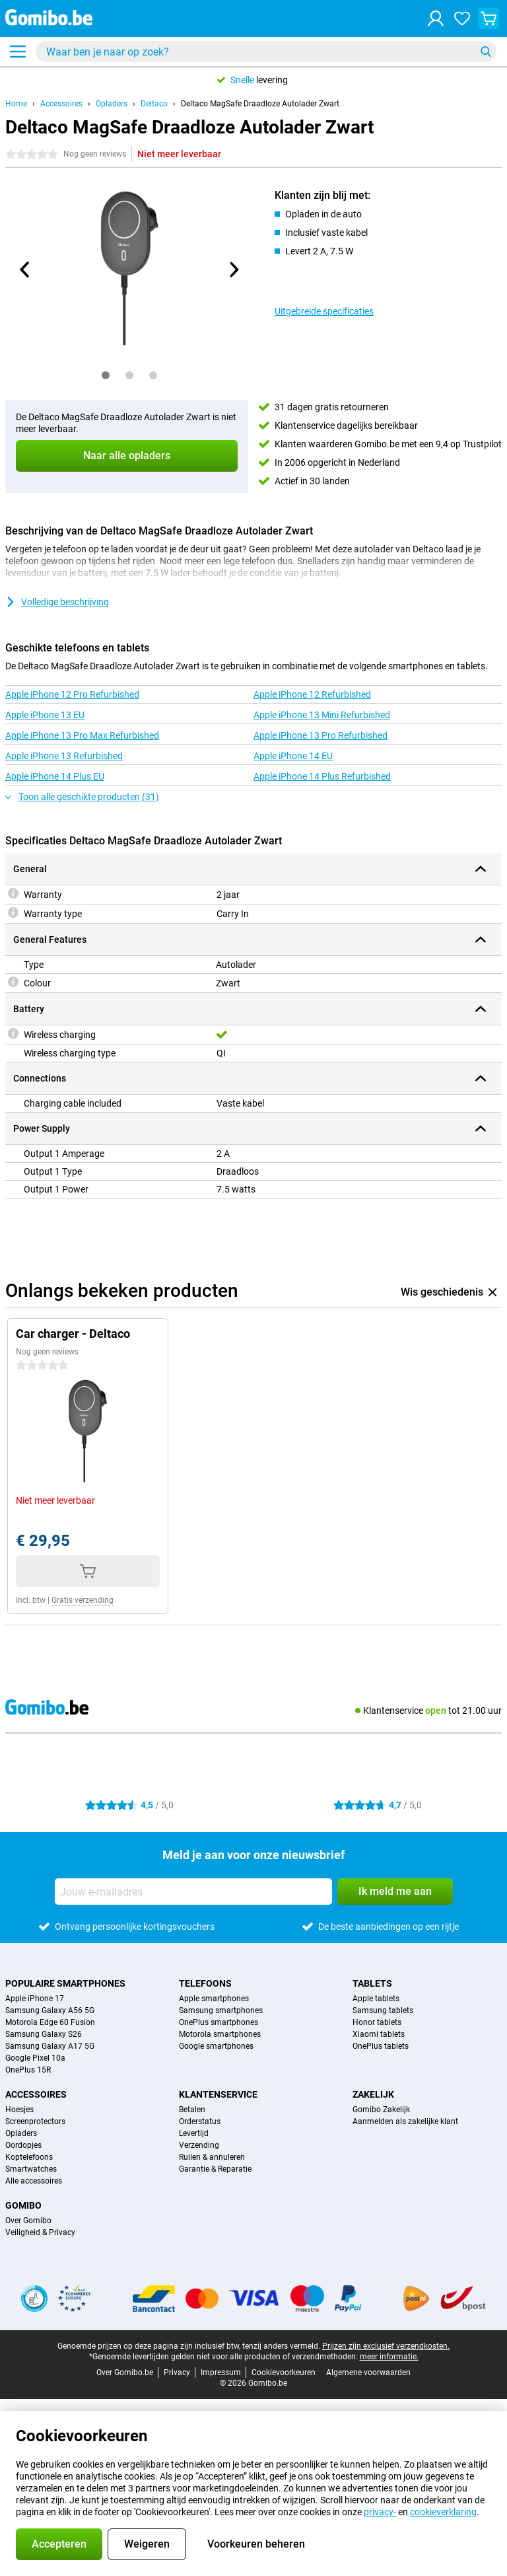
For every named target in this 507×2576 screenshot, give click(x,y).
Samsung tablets (383, 2010)
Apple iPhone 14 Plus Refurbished (322, 776)
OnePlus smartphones (218, 2022)
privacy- (380, 2512)
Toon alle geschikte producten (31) (82, 797)
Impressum (221, 2372)
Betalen (192, 2109)
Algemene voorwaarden (368, 2372)
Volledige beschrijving (57, 602)
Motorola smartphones (220, 2034)
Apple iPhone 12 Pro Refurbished (72, 694)
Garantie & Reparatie (215, 2169)
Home (16, 103)
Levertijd (194, 2133)
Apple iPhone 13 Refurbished (64, 756)
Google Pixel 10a (35, 2058)
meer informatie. (389, 2356)
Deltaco (154, 103)
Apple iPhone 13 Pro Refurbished (321, 735)
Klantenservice (218, 2094)
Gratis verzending (82, 1600)
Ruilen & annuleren (212, 2157)
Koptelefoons (29, 2157)
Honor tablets (377, 2022)
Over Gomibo (28, 2220)
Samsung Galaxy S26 (43, 2034)
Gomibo (23, 2205)
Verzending (199, 2145)
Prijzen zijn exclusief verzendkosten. (386, 2346)
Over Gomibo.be (124, 2372)
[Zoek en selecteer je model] (266, 51)
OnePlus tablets (381, 2046)
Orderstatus (199, 2121)
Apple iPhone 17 (34, 1998)
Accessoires (61, 103)
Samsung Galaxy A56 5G (49, 2010)
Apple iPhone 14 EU (293, 756)
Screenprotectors (35, 2121)
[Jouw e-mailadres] (193, 1891)
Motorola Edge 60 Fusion (50, 2022)
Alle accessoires (33, 2181)
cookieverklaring (443, 2512)
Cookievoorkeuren (284, 2372)
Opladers (111, 103)
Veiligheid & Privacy (40, 2232)
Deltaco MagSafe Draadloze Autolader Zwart (260, 103)
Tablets (372, 1983)
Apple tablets (376, 1998)
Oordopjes (23, 2145)
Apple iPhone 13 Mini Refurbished (322, 715)
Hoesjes (19, 2109)
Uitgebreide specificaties (324, 311)
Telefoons (205, 1983)
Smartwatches (31, 2169)
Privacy (177, 2372)
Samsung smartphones (221, 2010)
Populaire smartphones (65, 1983)
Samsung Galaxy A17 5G (49, 2046)
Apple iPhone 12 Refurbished (312, 694)
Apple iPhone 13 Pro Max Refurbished (82, 735)
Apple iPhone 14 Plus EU (54, 776)
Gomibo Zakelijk (381, 2109)
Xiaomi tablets (379, 2034)
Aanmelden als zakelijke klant (405, 2121)
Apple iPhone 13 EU (44, 715)
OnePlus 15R (28, 2070)
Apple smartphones (214, 1998)
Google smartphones (216, 2046)
